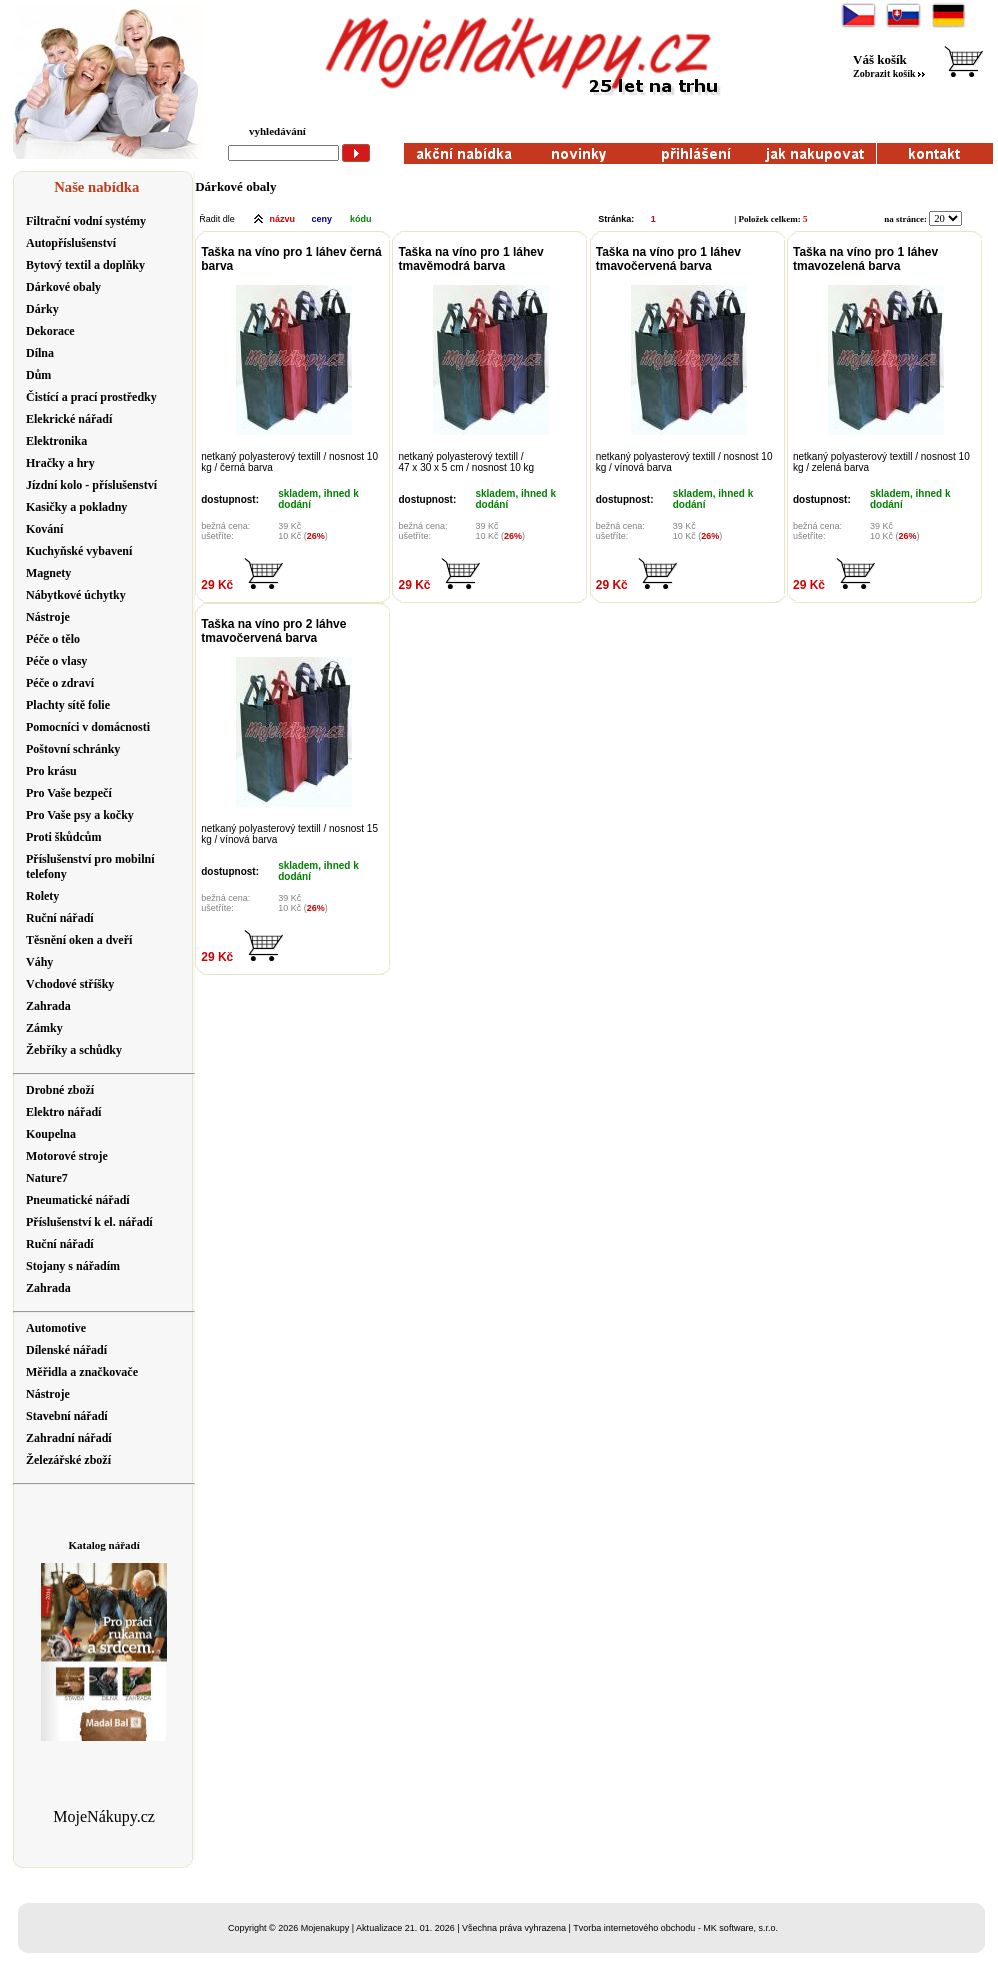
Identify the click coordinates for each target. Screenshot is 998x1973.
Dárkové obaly (235, 186)
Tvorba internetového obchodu (634, 1928)
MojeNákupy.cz (104, 1816)
